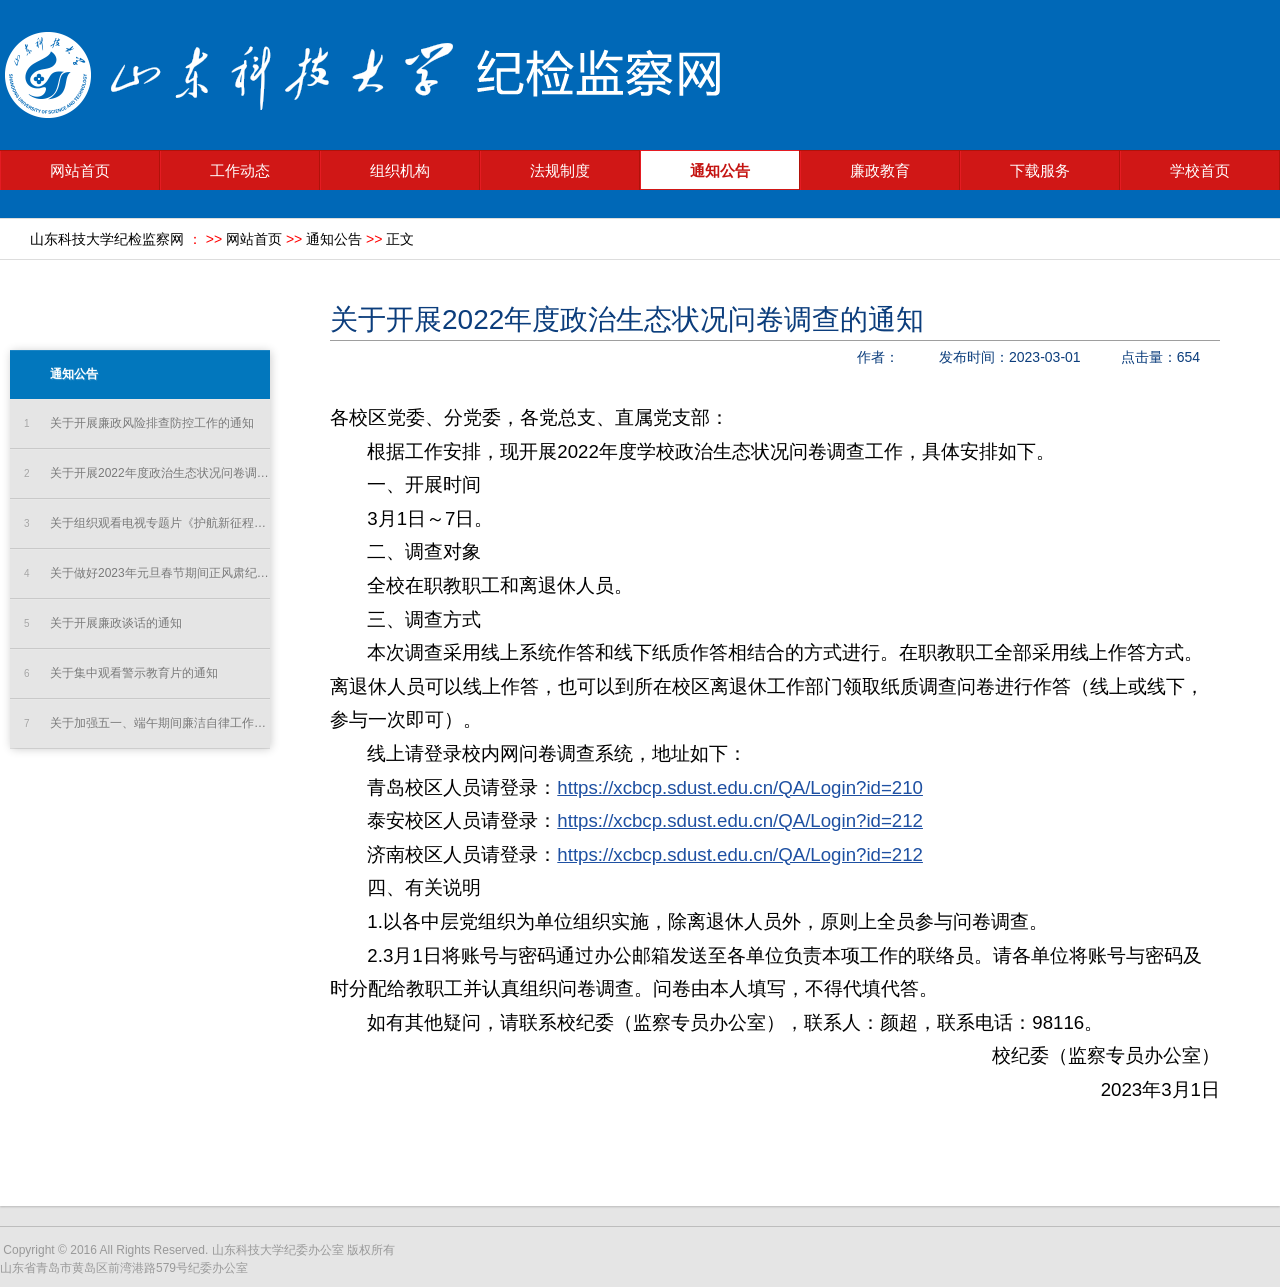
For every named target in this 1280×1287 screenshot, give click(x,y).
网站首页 (80, 171)
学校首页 (1200, 171)
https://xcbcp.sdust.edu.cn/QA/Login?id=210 (740, 787)
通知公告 (720, 171)
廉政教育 (880, 171)
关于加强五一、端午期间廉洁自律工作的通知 (147, 723)
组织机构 (400, 171)
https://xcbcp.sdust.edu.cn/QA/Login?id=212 (740, 820)
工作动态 (240, 171)
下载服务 (1040, 171)
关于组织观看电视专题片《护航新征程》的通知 (147, 523)
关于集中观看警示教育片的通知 (121, 673)
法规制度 (560, 171)
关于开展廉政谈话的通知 (103, 623)
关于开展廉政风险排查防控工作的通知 (139, 423)
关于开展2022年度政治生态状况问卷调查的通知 (147, 473)
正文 (400, 239)
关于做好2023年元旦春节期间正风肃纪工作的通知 (147, 573)
